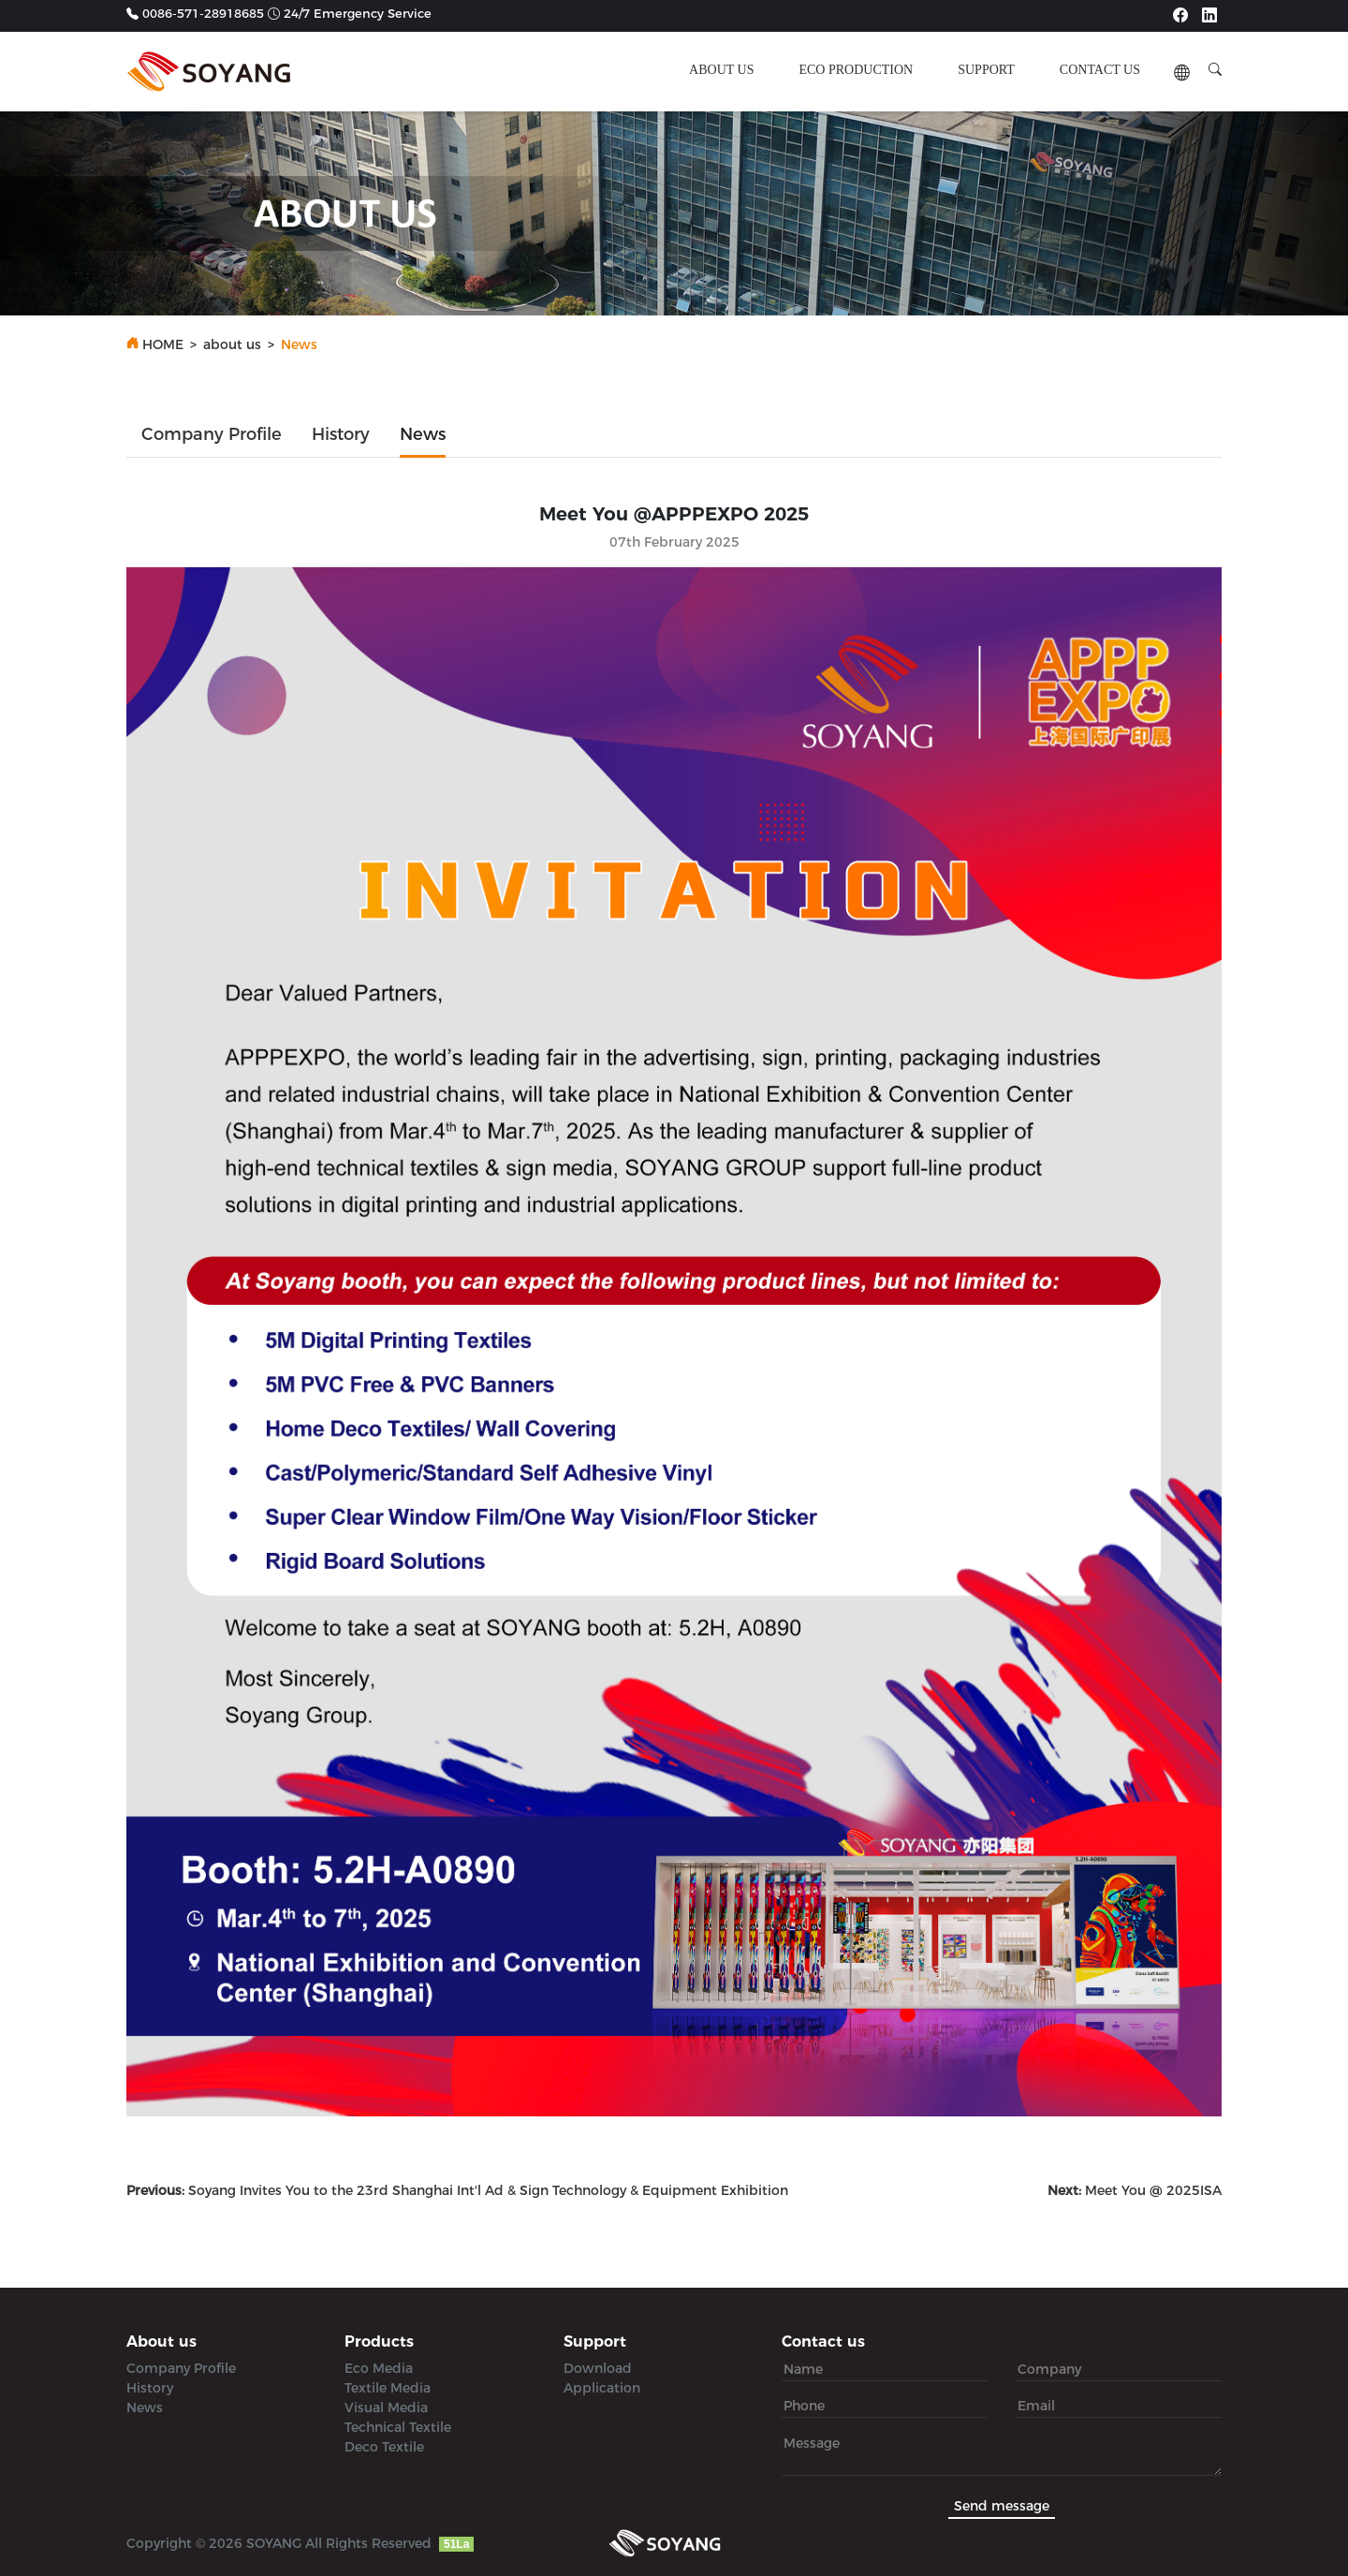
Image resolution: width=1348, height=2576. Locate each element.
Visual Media (386, 2407)
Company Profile (211, 434)
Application (602, 2387)
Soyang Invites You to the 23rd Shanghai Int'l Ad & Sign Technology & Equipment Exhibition (457, 2190)
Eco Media (378, 2368)
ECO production (856, 70)
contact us (1100, 70)
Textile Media (387, 2387)
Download (598, 2368)
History (341, 434)
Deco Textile (384, 2446)
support (986, 70)
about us (721, 70)
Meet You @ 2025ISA (1135, 2190)
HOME (162, 344)
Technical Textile (397, 2427)
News (423, 434)
